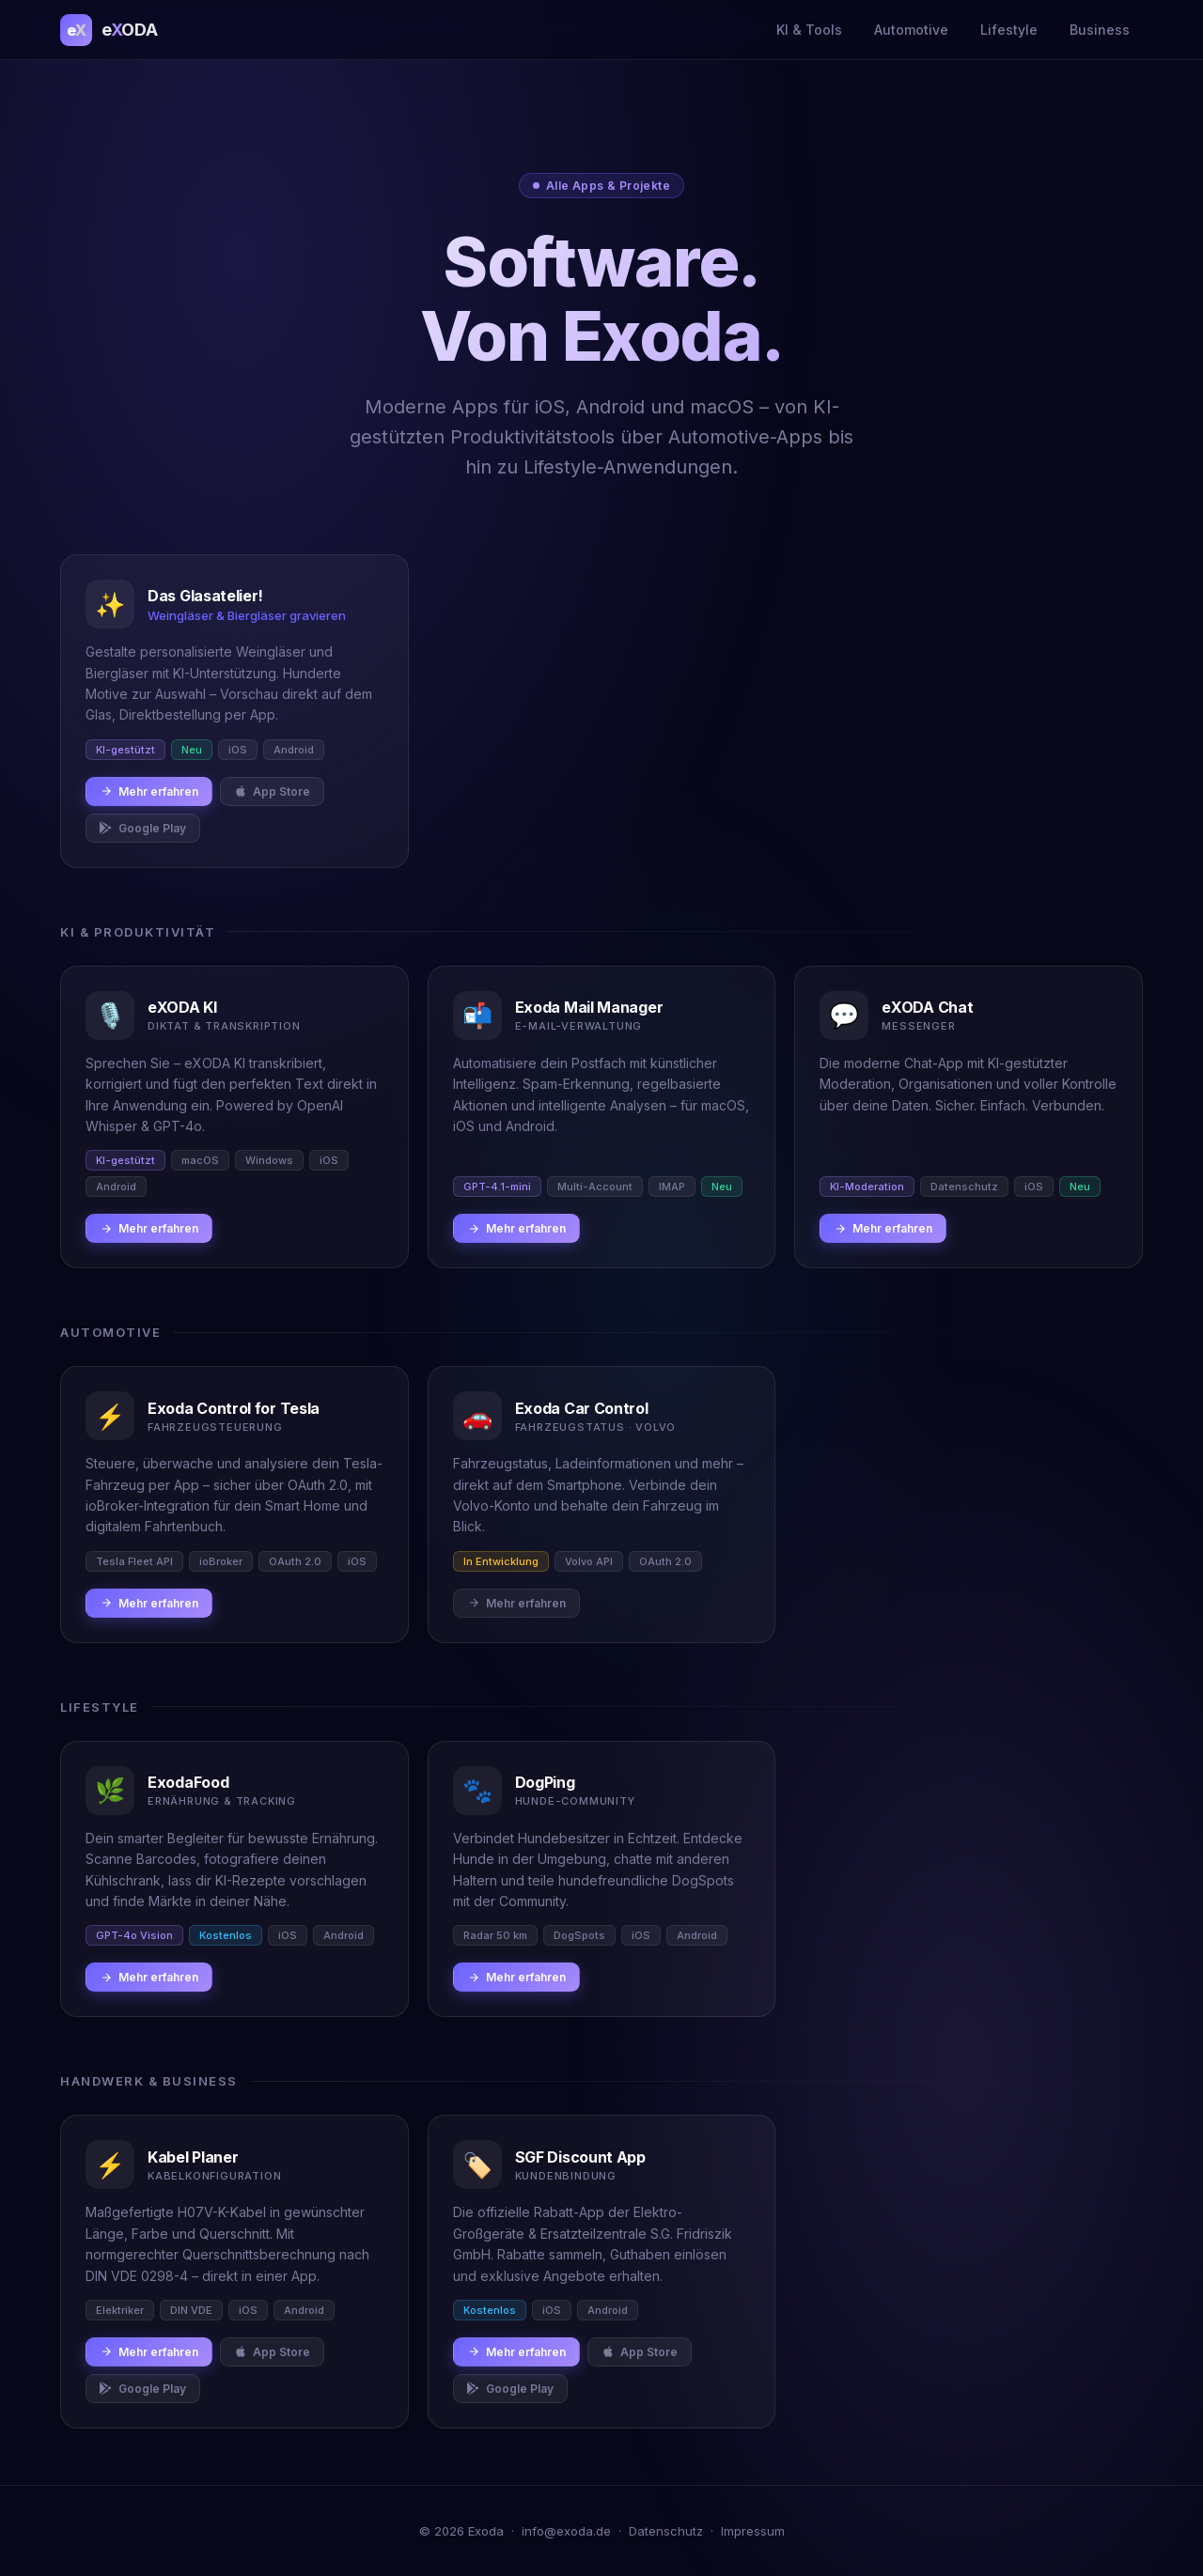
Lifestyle (1009, 30)
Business (1100, 30)
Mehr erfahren (149, 791)
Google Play (143, 828)
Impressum (753, 2530)
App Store (272, 791)
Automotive (911, 30)
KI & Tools (809, 30)
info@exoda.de (566, 2530)
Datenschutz (666, 2530)
